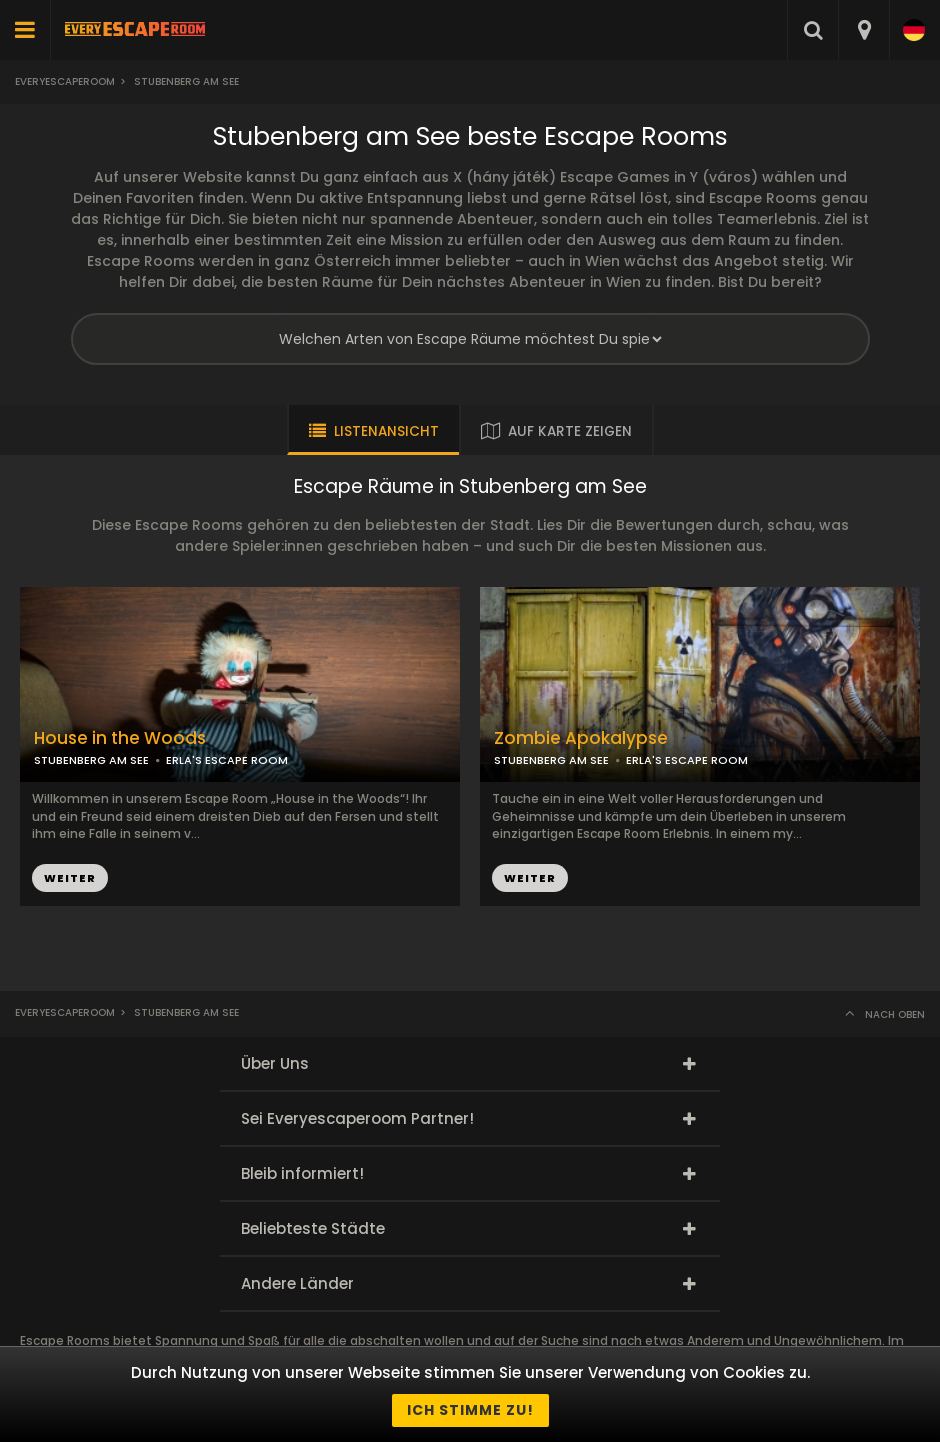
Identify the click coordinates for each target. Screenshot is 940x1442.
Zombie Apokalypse (581, 738)
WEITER (70, 878)
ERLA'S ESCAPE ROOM (227, 760)
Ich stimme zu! (470, 1410)
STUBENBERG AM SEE (91, 760)
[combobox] (863, 30)
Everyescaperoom (65, 81)
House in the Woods (120, 738)
